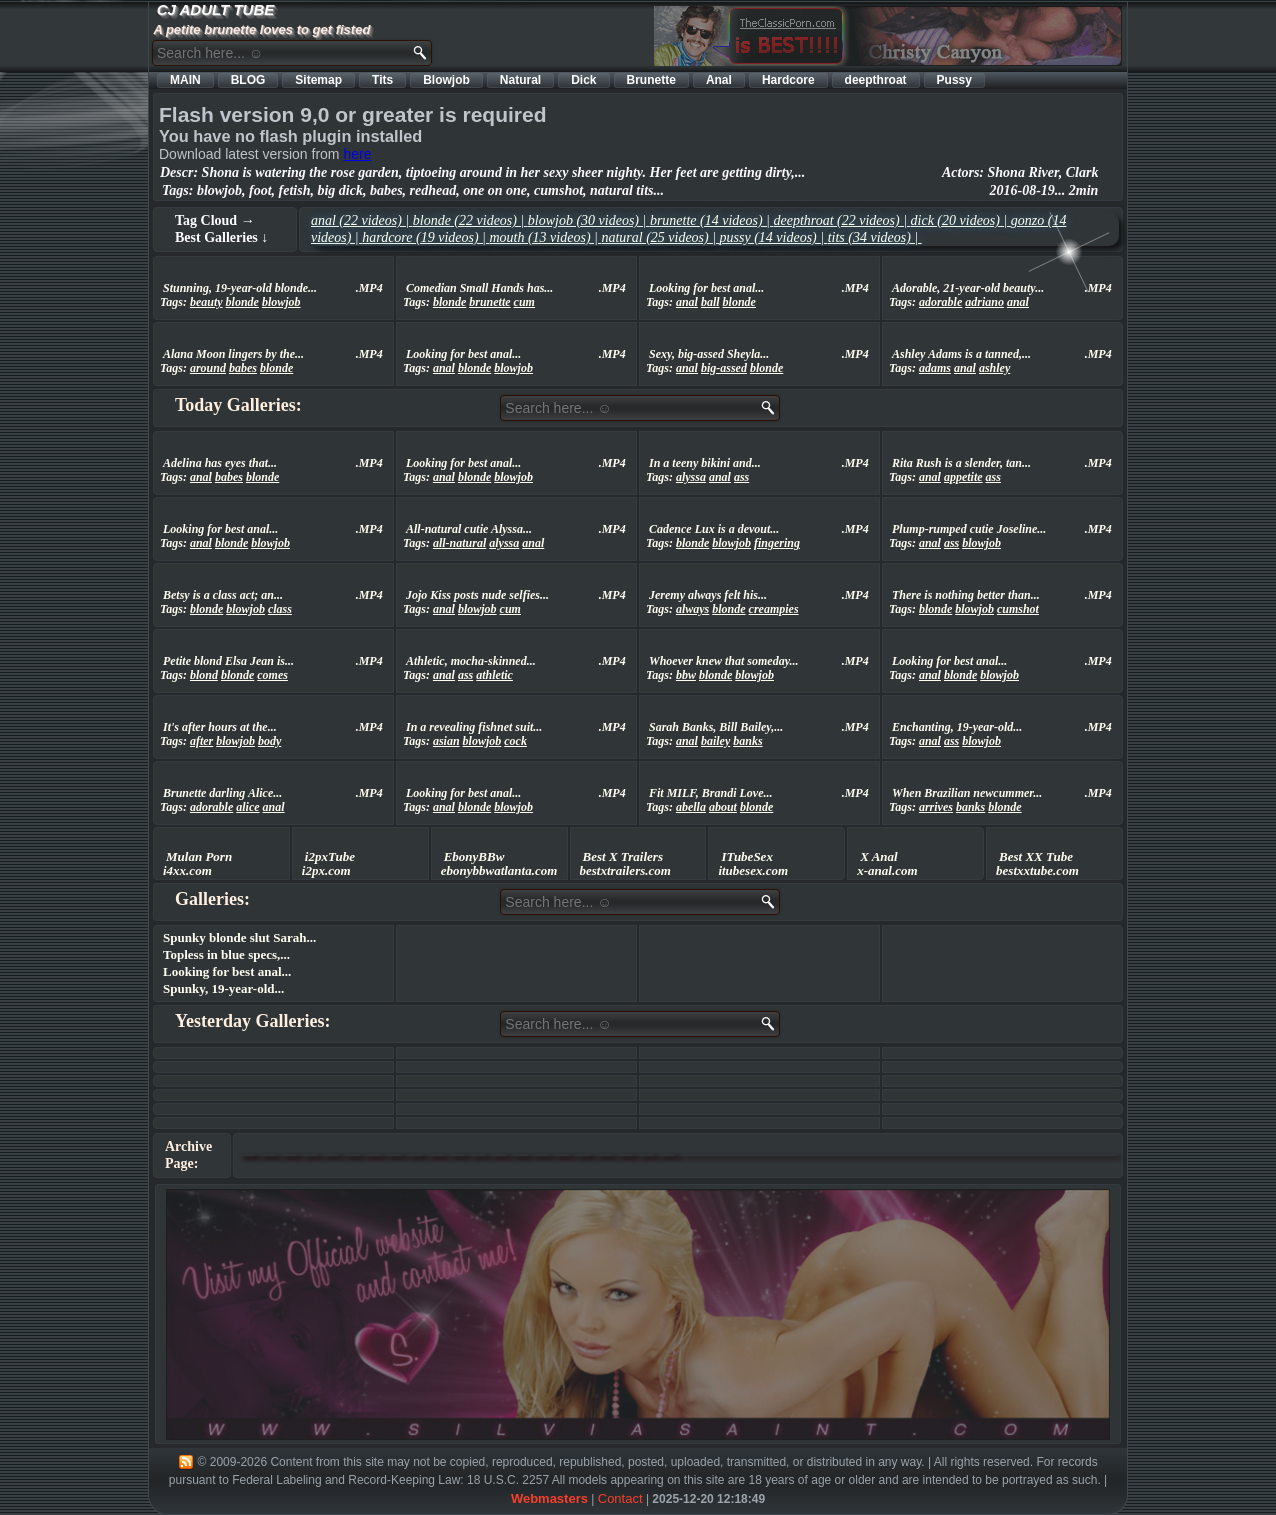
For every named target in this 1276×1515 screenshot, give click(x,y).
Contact (620, 1498)
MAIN (185, 80)
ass (741, 477)
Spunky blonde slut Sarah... (239, 937)
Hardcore (788, 80)
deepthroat (876, 80)
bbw (686, 675)
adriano (984, 302)
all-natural (459, 543)
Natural (520, 80)
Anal (719, 80)
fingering (777, 543)
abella (691, 807)
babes (243, 368)
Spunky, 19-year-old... (223, 988)
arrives (936, 807)
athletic (494, 675)
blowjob (281, 302)
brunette (489, 302)
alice (247, 807)
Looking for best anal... (227, 971)
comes (272, 675)
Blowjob (446, 80)
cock (515, 741)
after (201, 741)
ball (710, 302)
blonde (242, 302)
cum (524, 302)
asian (446, 741)
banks (747, 741)
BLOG (248, 80)
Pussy (954, 80)
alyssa (691, 477)
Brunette (651, 80)
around (208, 368)
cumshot (1018, 609)
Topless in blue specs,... (226, 954)
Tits (382, 80)
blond (204, 675)
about (723, 807)
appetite (963, 477)
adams (935, 368)
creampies (774, 609)
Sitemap (318, 80)
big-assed (724, 368)
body (269, 741)
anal (687, 302)
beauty (206, 302)
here (357, 154)
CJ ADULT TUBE (216, 9)
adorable (940, 302)
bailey (715, 741)
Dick (583, 80)
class (280, 609)
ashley (994, 368)
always (692, 609)
